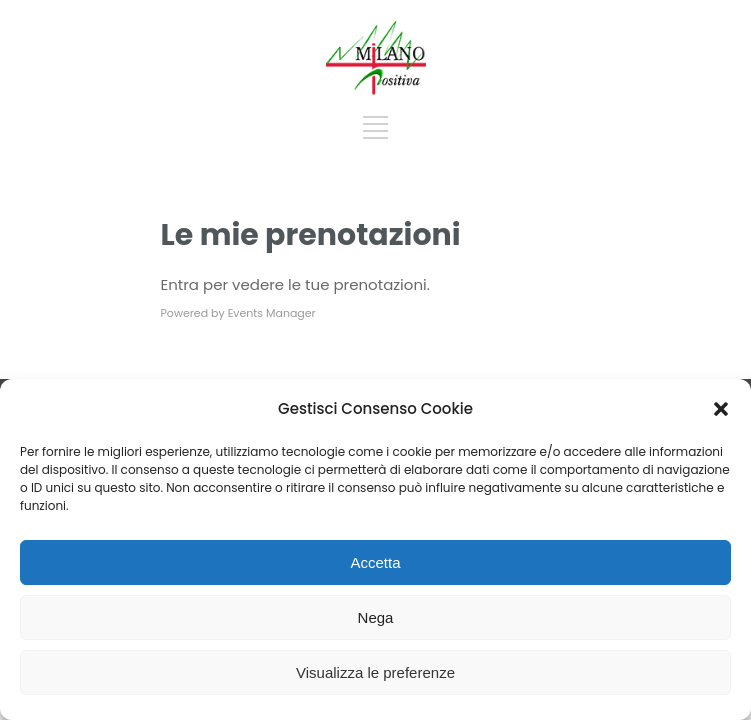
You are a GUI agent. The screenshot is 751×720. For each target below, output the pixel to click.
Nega (376, 617)
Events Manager (272, 313)
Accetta (375, 562)
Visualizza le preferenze (375, 672)
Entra (180, 284)
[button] (721, 409)
